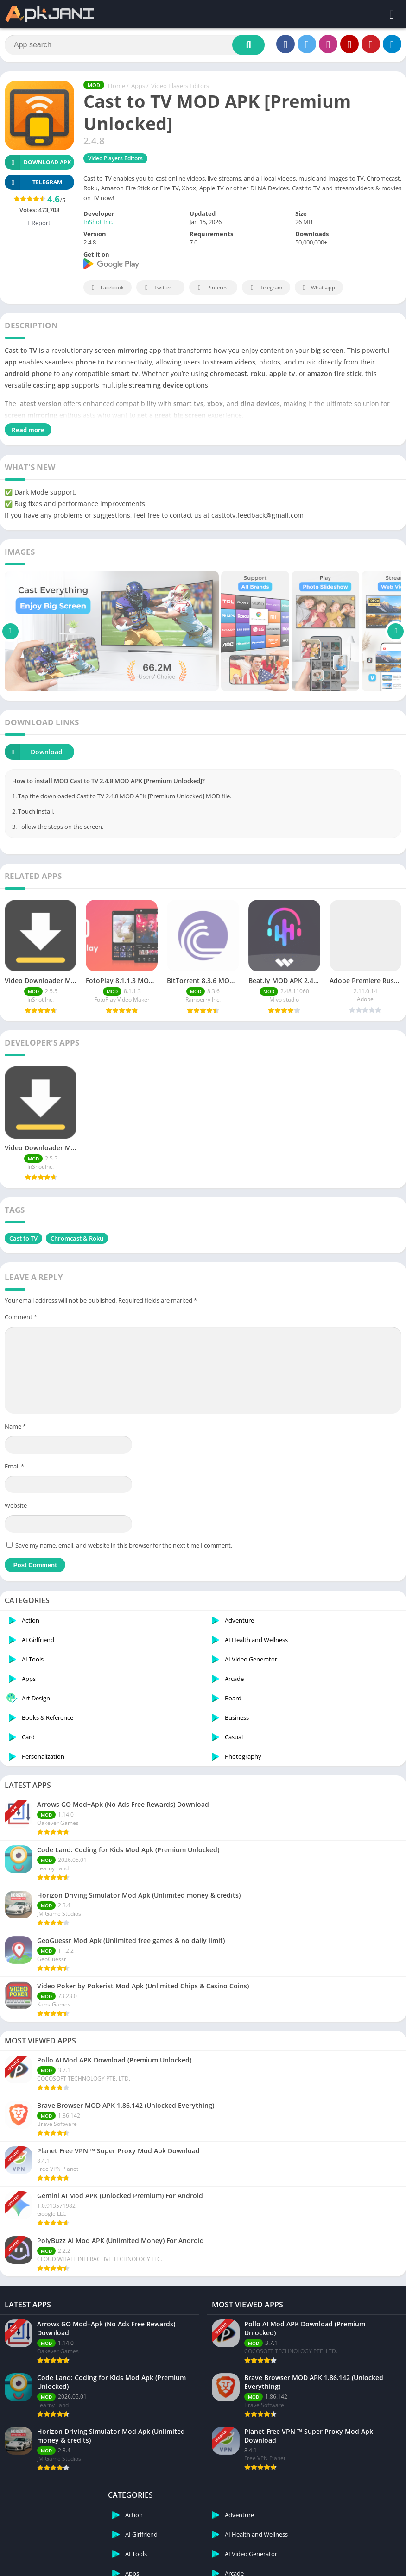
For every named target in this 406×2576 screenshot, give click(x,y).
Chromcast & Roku (77, 1223)
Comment (21, 1301)
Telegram (264, 288)
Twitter (156, 288)
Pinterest (212, 288)
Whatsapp (317, 288)
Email (14, 1451)
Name (15, 1411)
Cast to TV (23, 1223)
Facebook (106, 288)
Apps (138, 85)
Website (16, 1490)
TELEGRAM (33, 182)
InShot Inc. (98, 222)
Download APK (38, 162)
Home (116, 85)
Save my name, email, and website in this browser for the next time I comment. (123, 1530)
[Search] (135, 45)
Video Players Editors (180, 85)
